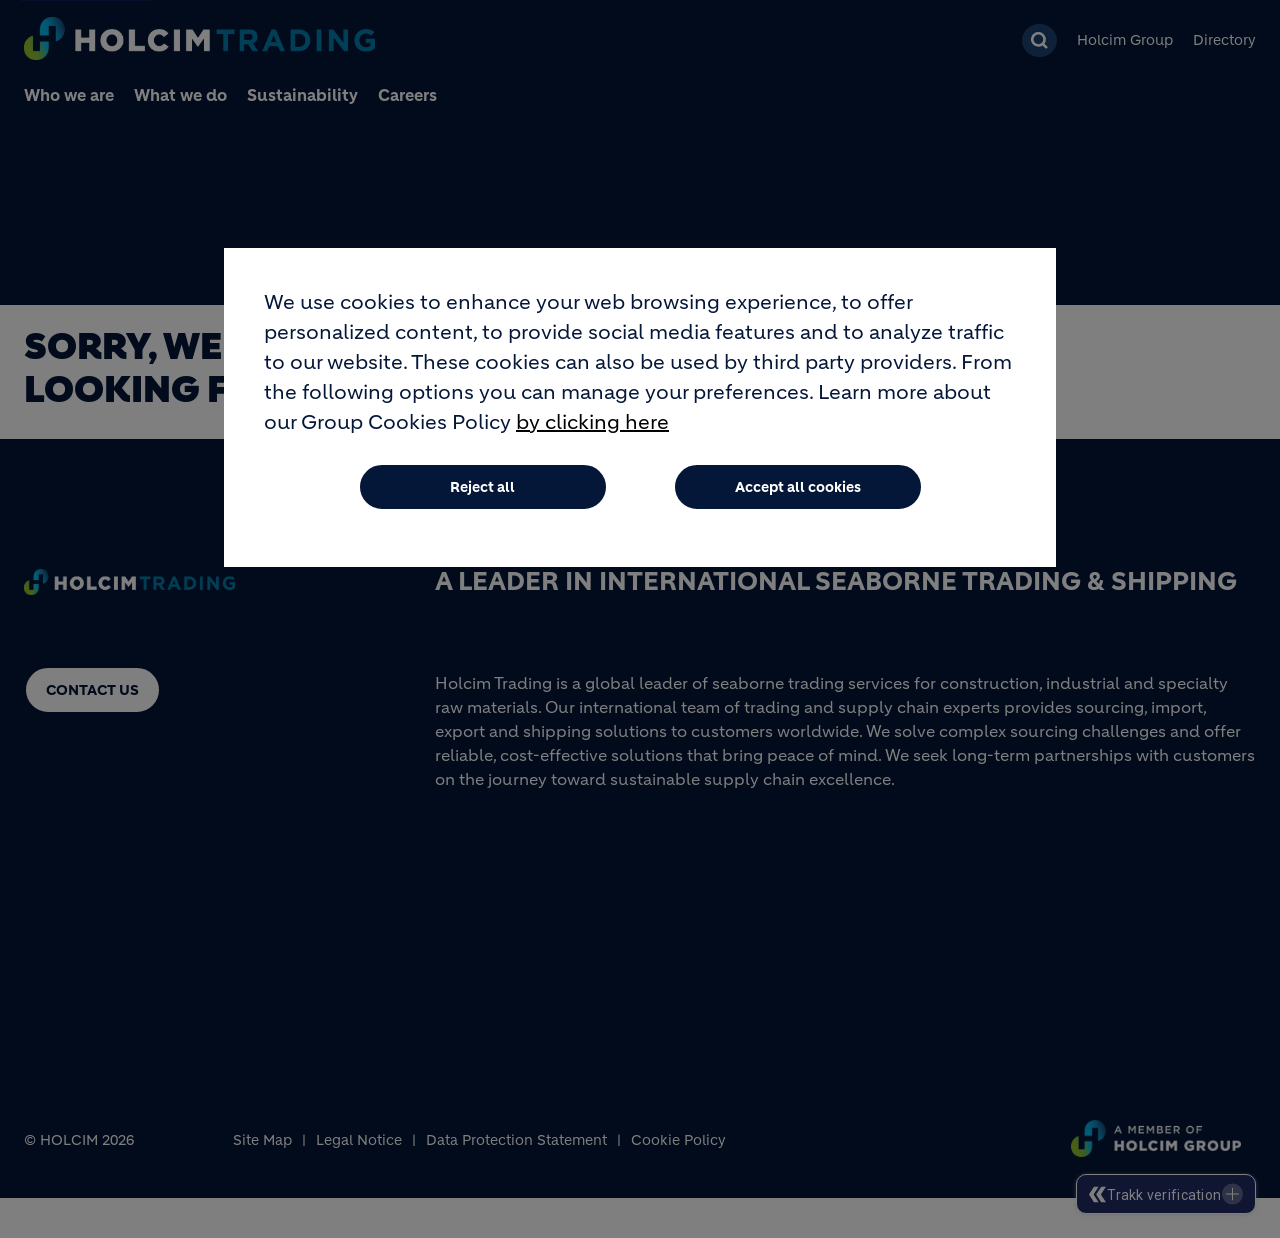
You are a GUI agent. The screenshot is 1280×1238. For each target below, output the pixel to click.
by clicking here (592, 422)
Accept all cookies (798, 487)
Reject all (482, 487)
